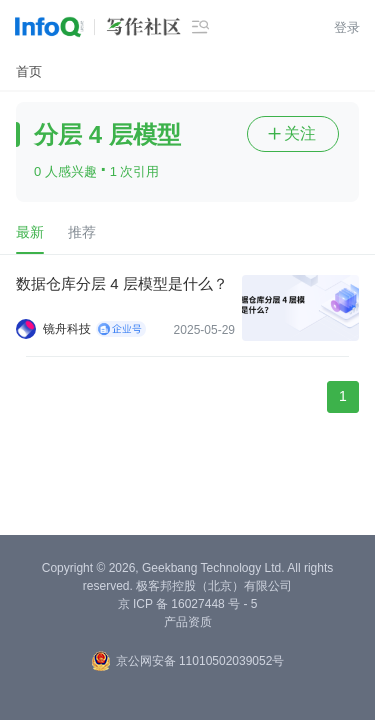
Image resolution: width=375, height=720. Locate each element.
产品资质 (188, 622)
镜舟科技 (67, 329)
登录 (347, 27)
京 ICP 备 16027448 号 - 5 (188, 604)
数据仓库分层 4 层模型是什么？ (122, 283)
